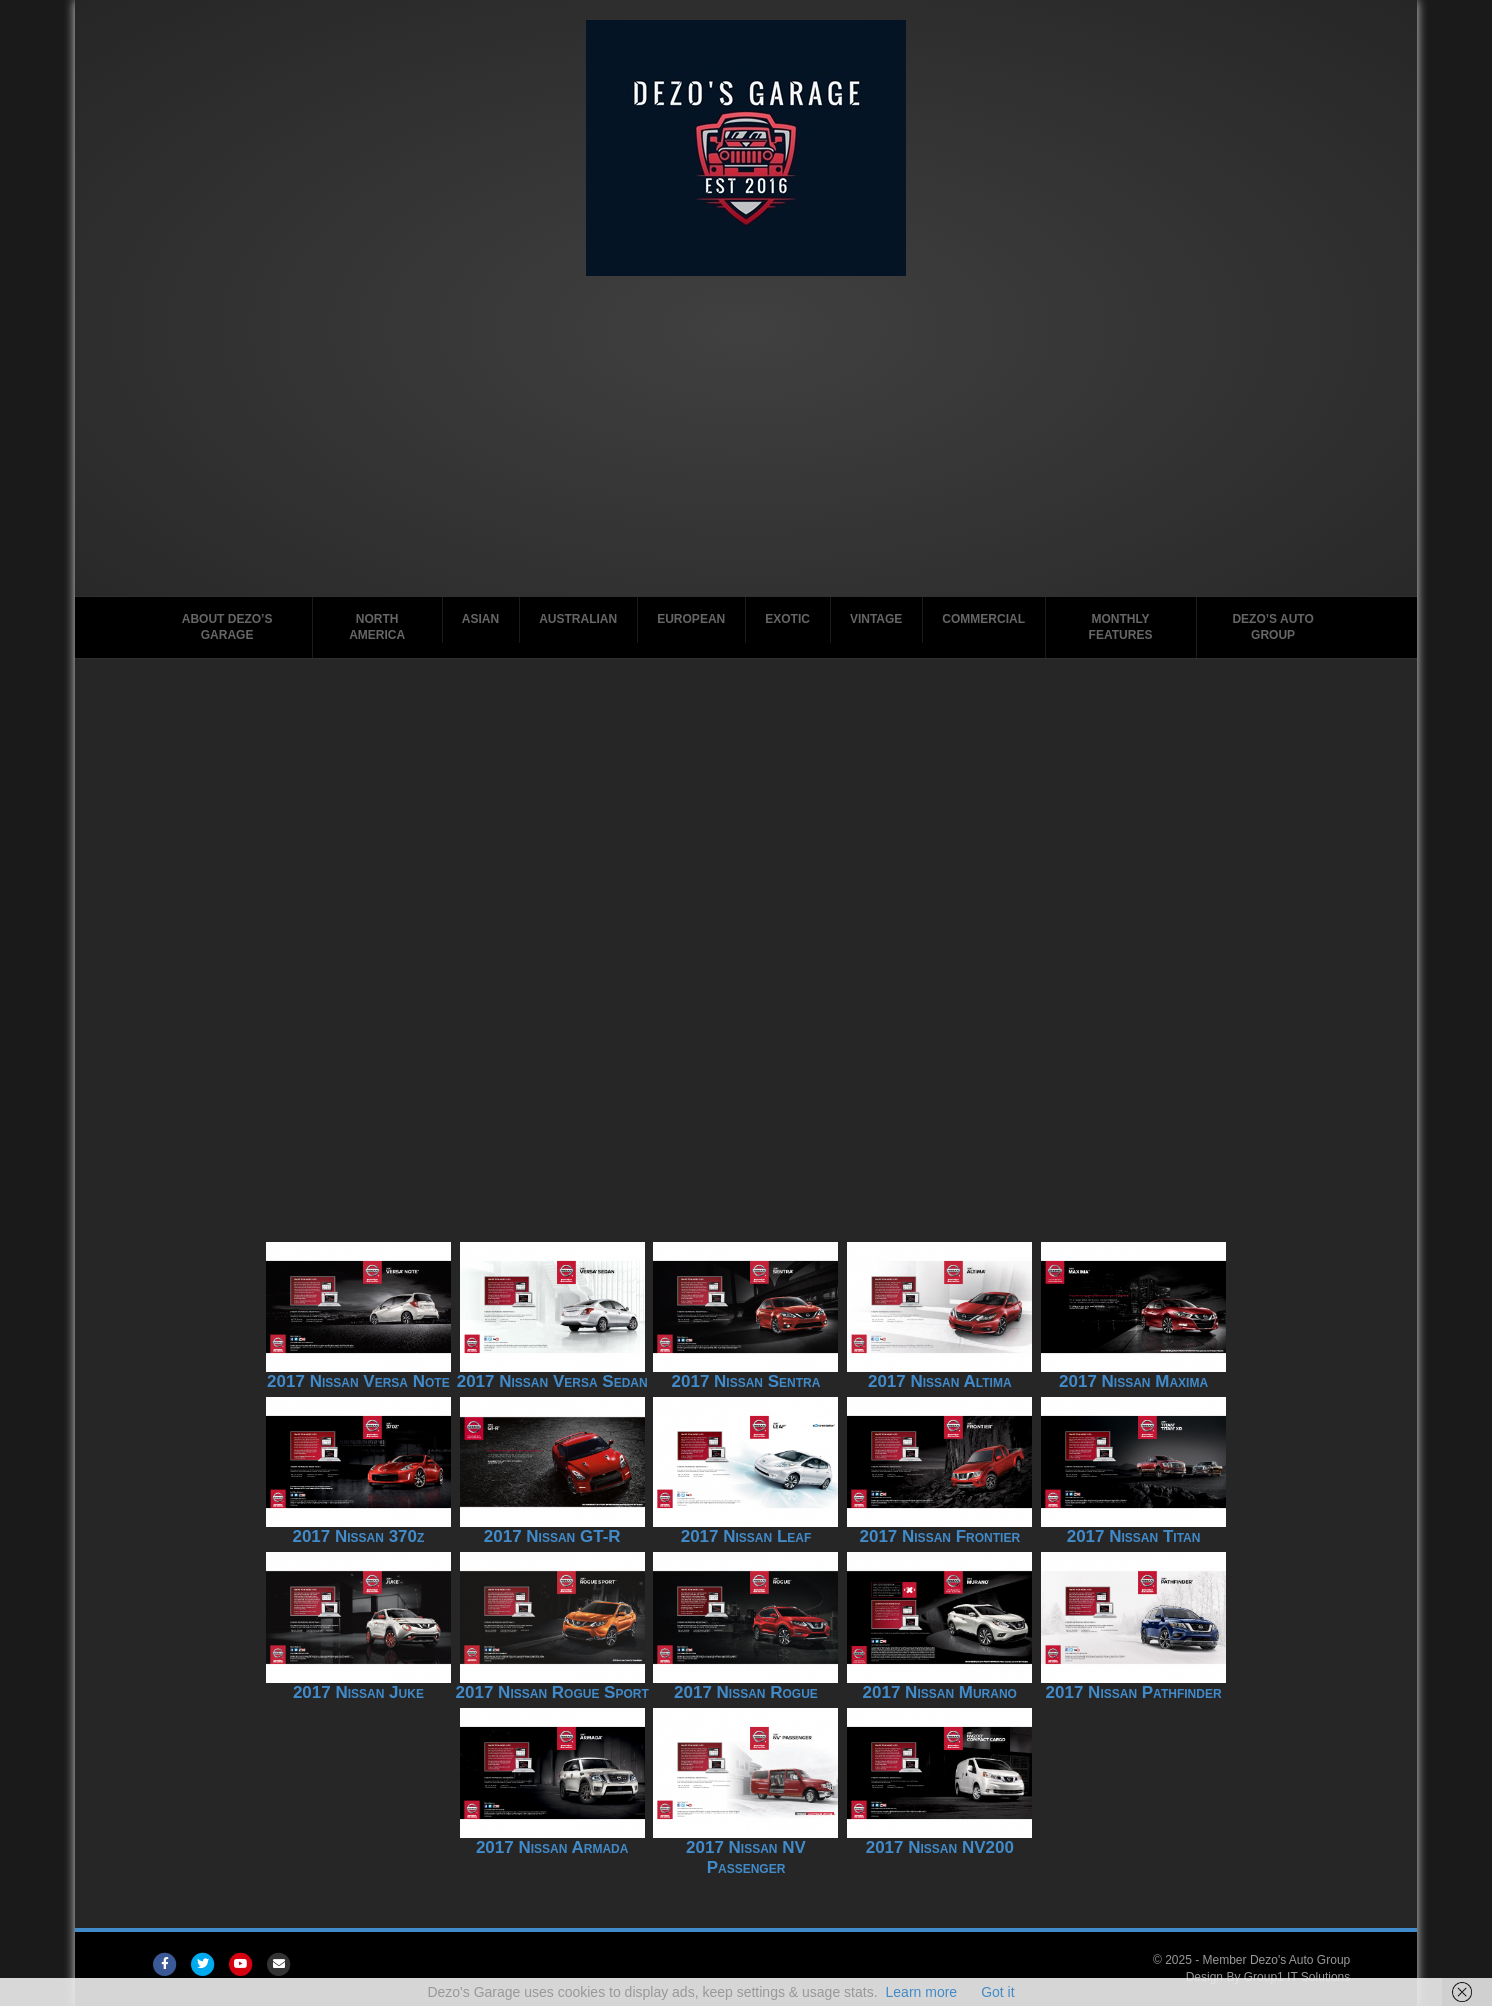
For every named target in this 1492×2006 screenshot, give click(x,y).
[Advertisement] (746, 446)
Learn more (922, 1992)
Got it (997, 1992)
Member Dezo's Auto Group (1277, 1960)
